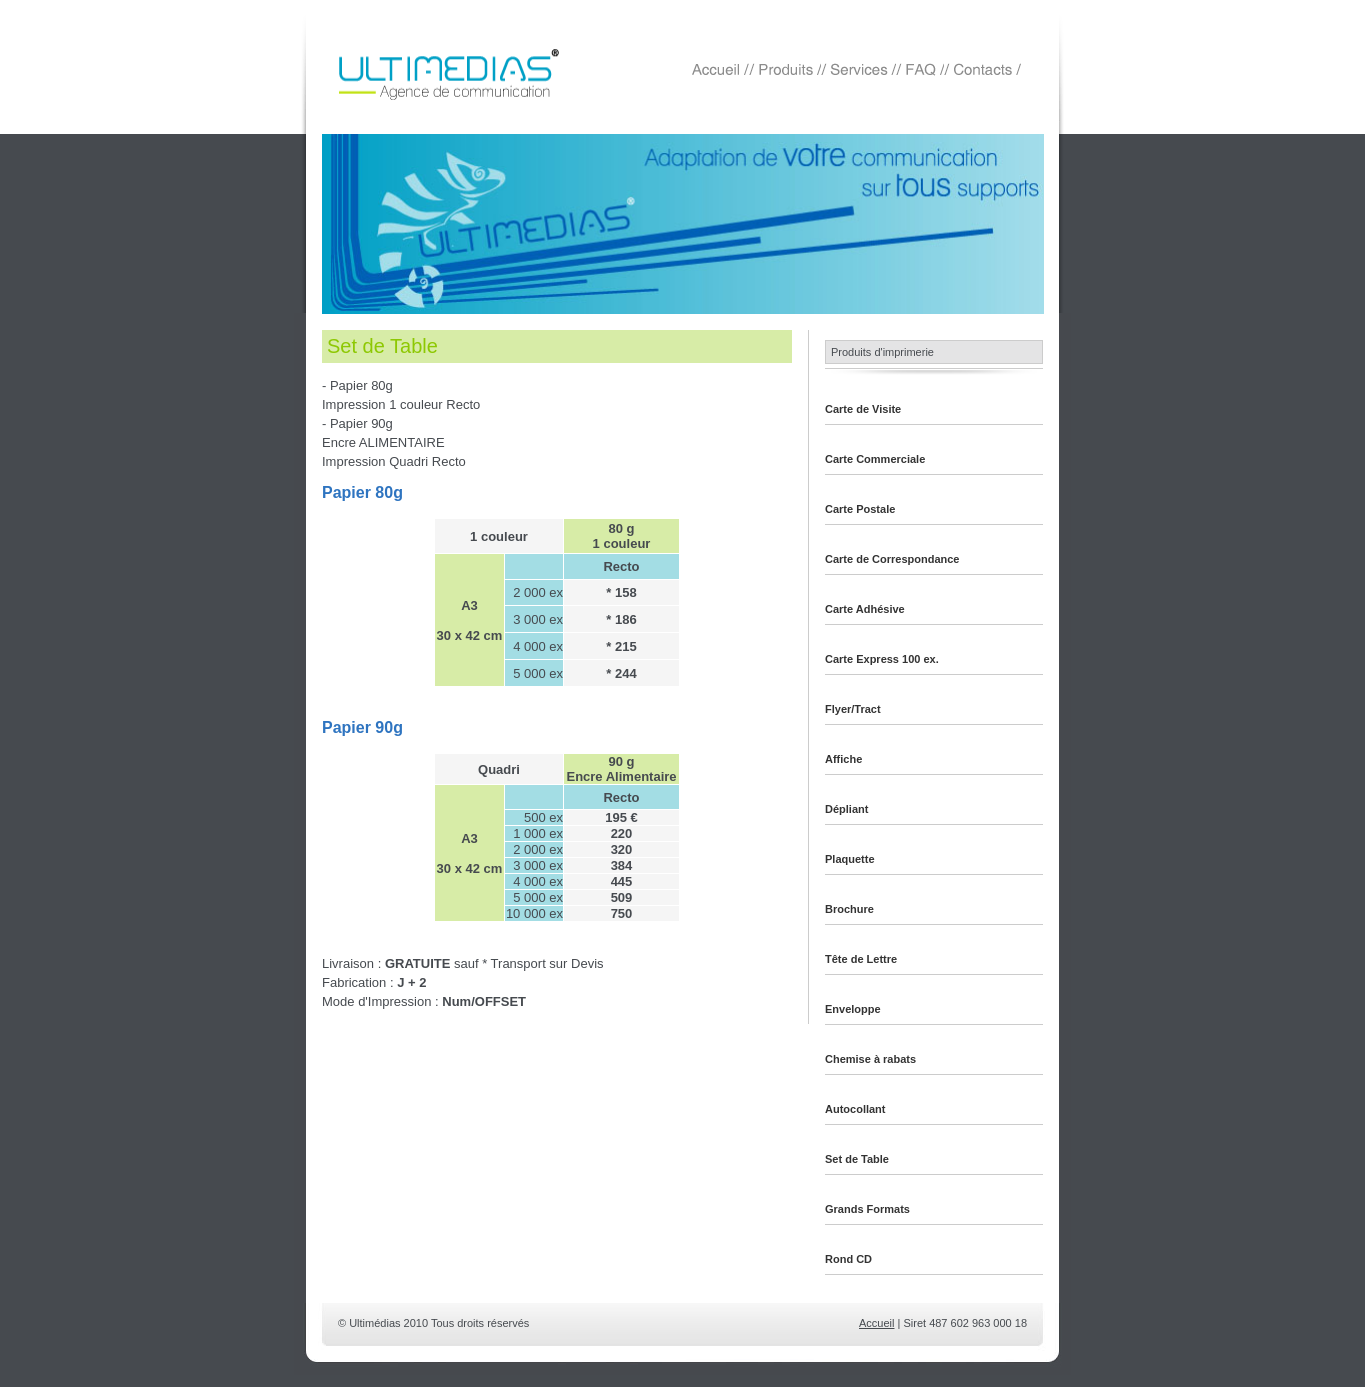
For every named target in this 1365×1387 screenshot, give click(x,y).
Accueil (876, 1323)
